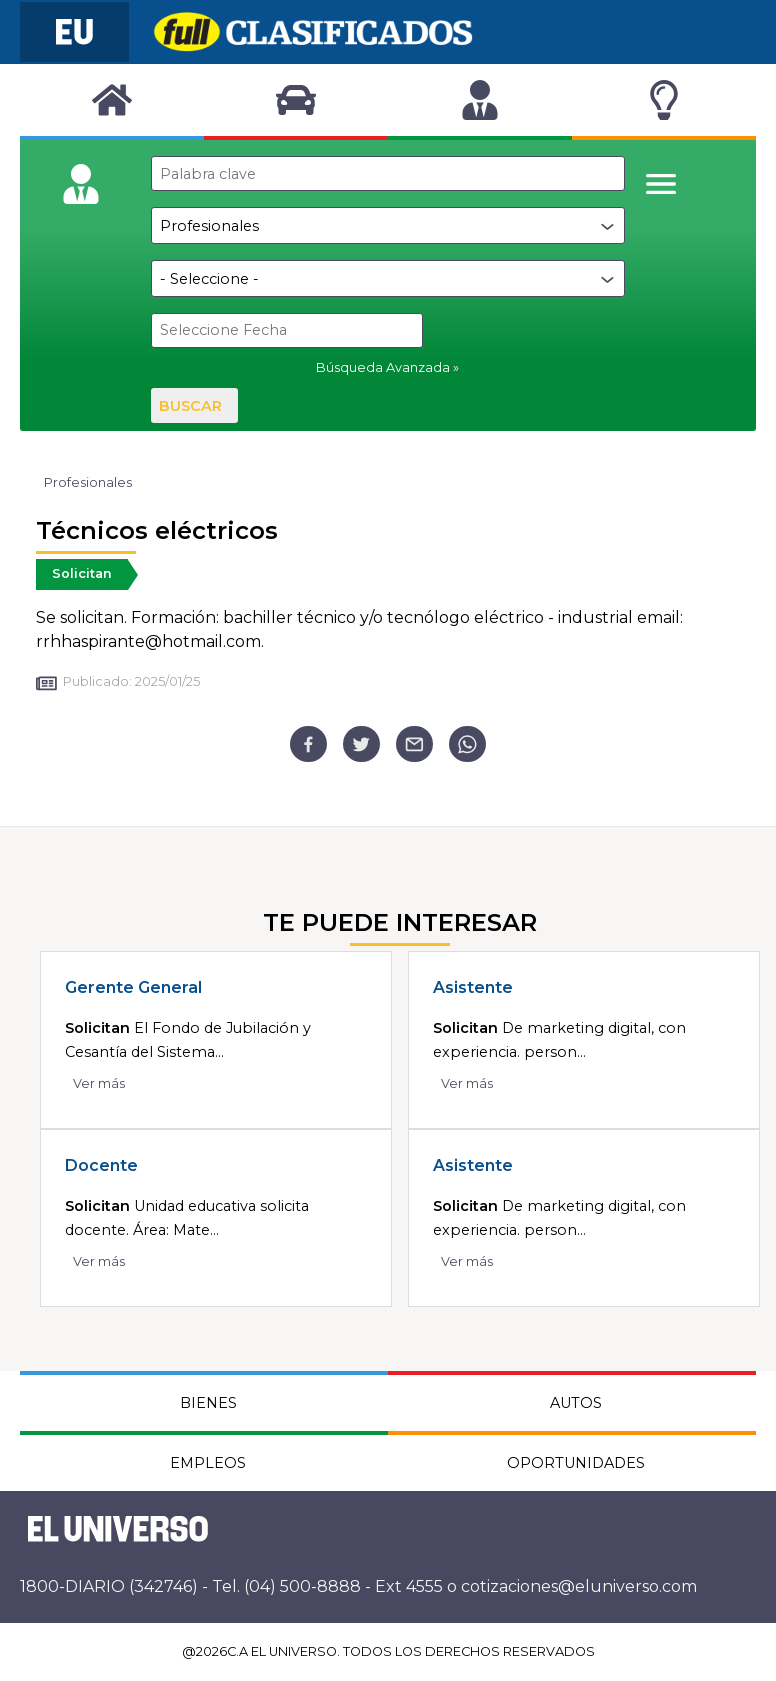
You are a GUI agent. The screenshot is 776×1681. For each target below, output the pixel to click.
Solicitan (82, 573)
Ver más (99, 1083)
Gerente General (133, 987)
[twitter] (361, 744)
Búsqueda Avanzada (383, 367)
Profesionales (88, 482)
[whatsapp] (467, 744)
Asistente (473, 987)
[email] (414, 744)
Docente (101, 1165)
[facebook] (308, 744)
